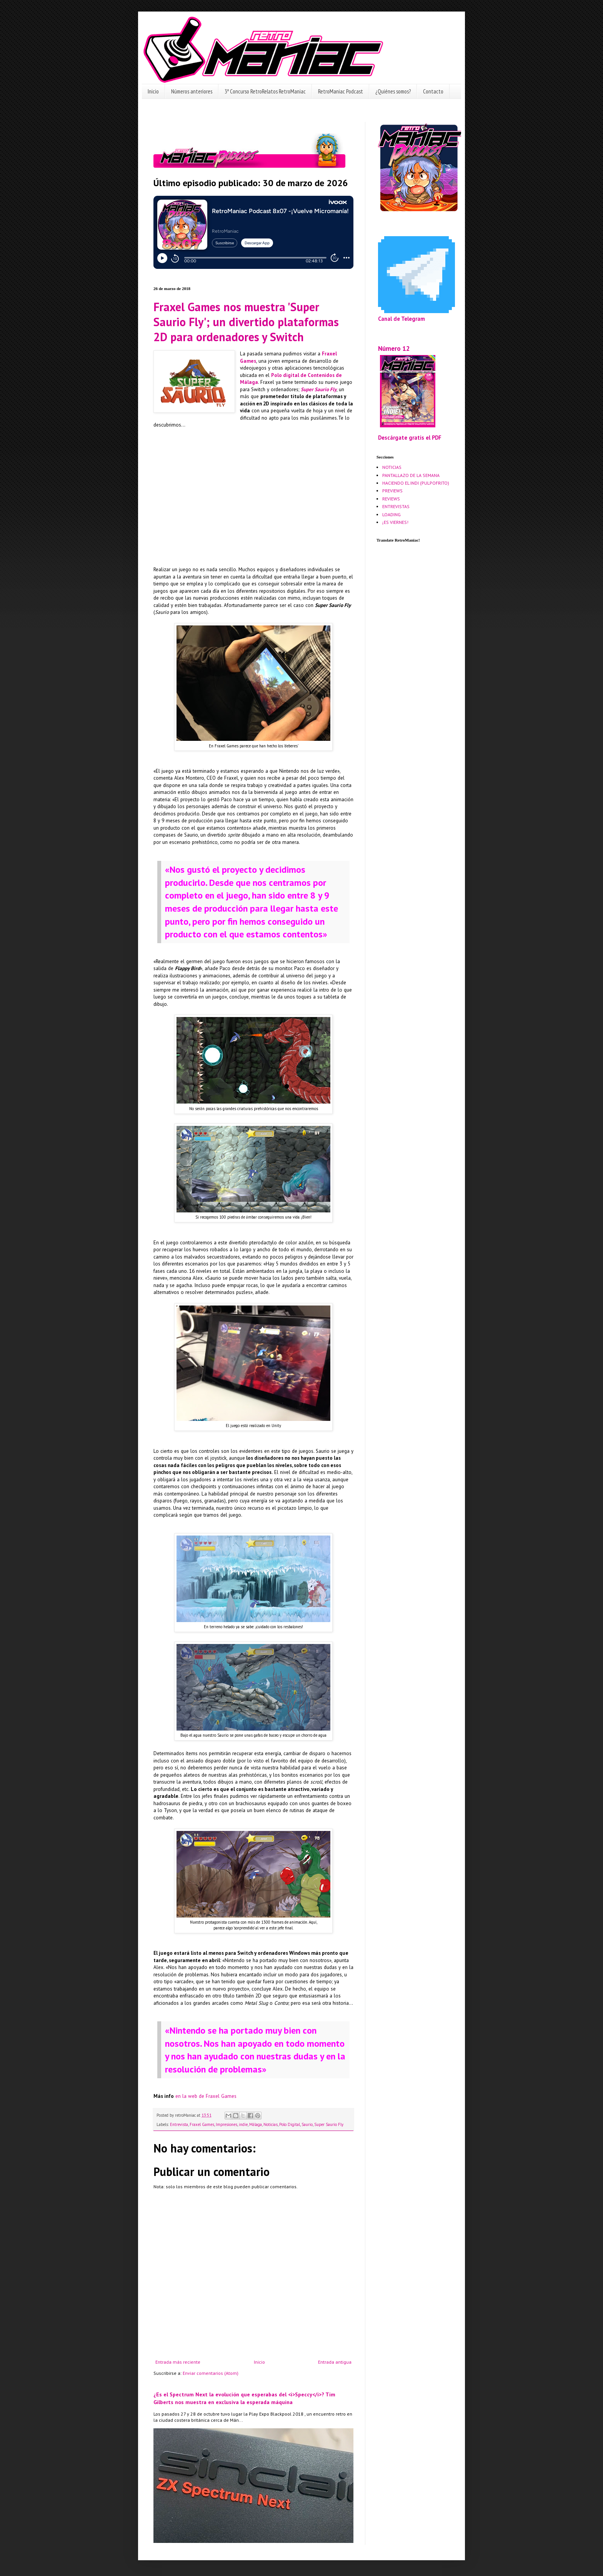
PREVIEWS (392, 491)
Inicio (153, 91)
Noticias (270, 2124)
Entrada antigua (334, 2362)
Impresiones (226, 2124)
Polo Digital (289, 2124)
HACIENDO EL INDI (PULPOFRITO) (415, 483)
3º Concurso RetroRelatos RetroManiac (265, 91)
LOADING (391, 514)
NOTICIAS (391, 467)
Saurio (307, 2124)
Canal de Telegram (401, 318)
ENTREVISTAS (396, 506)
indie (243, 2124)
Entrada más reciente (177, 2362)
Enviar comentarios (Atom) (210, 2373)
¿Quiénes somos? (393, 91)
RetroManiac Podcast (340, 91)
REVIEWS (391, 499)
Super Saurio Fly (328, 2124)
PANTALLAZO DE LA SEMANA (411, 475)
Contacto (433, 91)
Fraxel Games (202, 2124)
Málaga (255, 2124)
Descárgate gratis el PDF (409, 437)
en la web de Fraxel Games (206, 2096)
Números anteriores (191, 91)
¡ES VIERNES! (395, 522)
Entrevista (179, 2124)
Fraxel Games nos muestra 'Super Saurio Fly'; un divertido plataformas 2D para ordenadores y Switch (246, 321)
